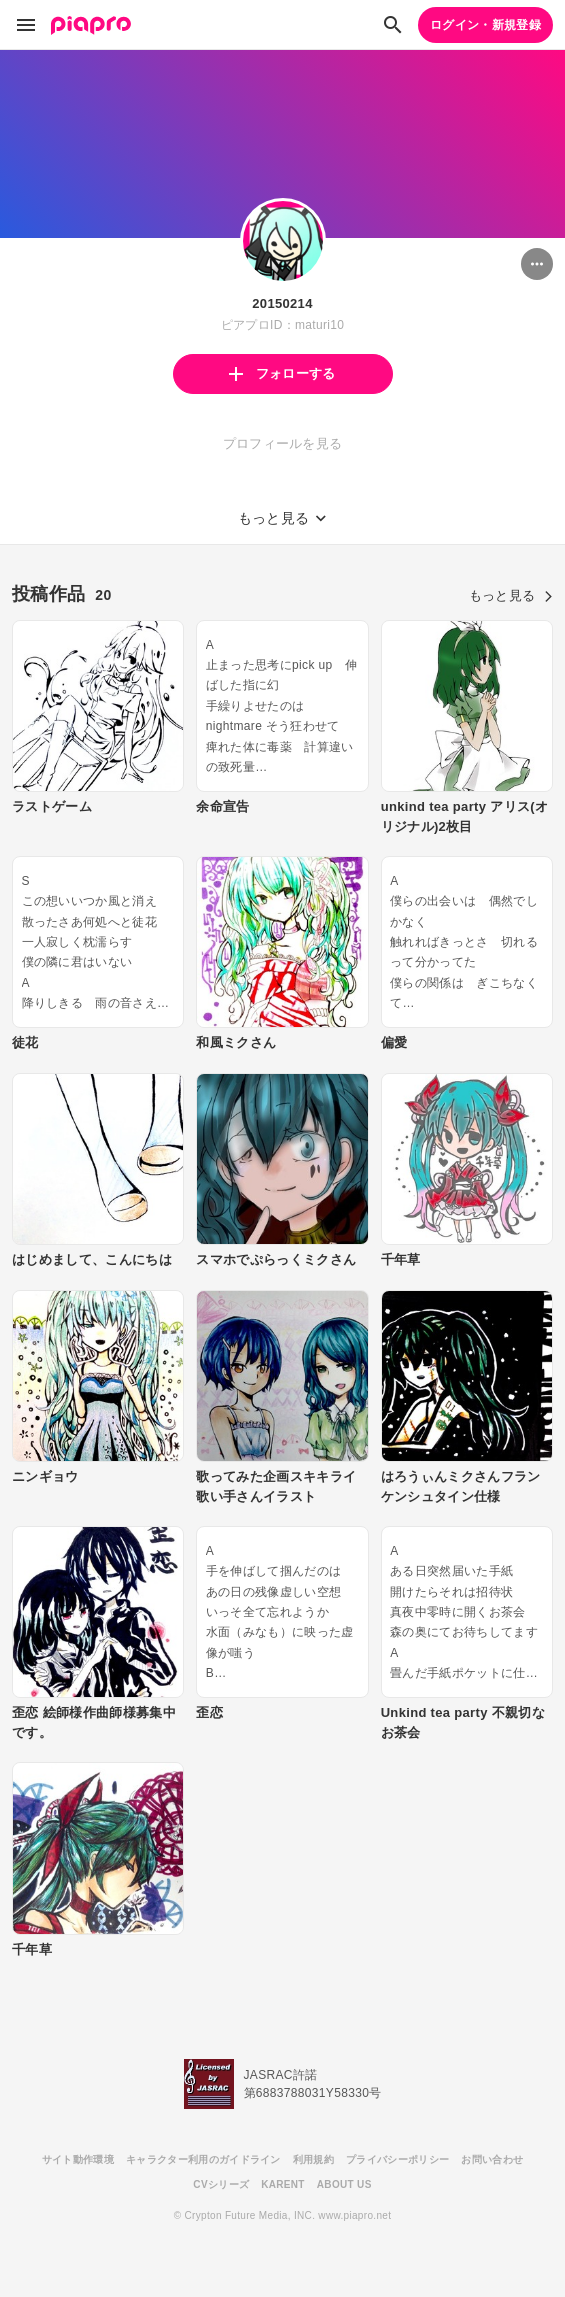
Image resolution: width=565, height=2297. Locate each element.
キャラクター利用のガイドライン (203, 2159)
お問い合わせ (492, 2159)
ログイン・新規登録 (485, 25)
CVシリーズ (221, 2184)
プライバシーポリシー (397, 2159)
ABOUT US (344, 2184)
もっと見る (511, 595)
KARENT (283, 2184)
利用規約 (313, 2159)
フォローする (282, 373)
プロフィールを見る (283, 443)
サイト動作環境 (78, 2159)
